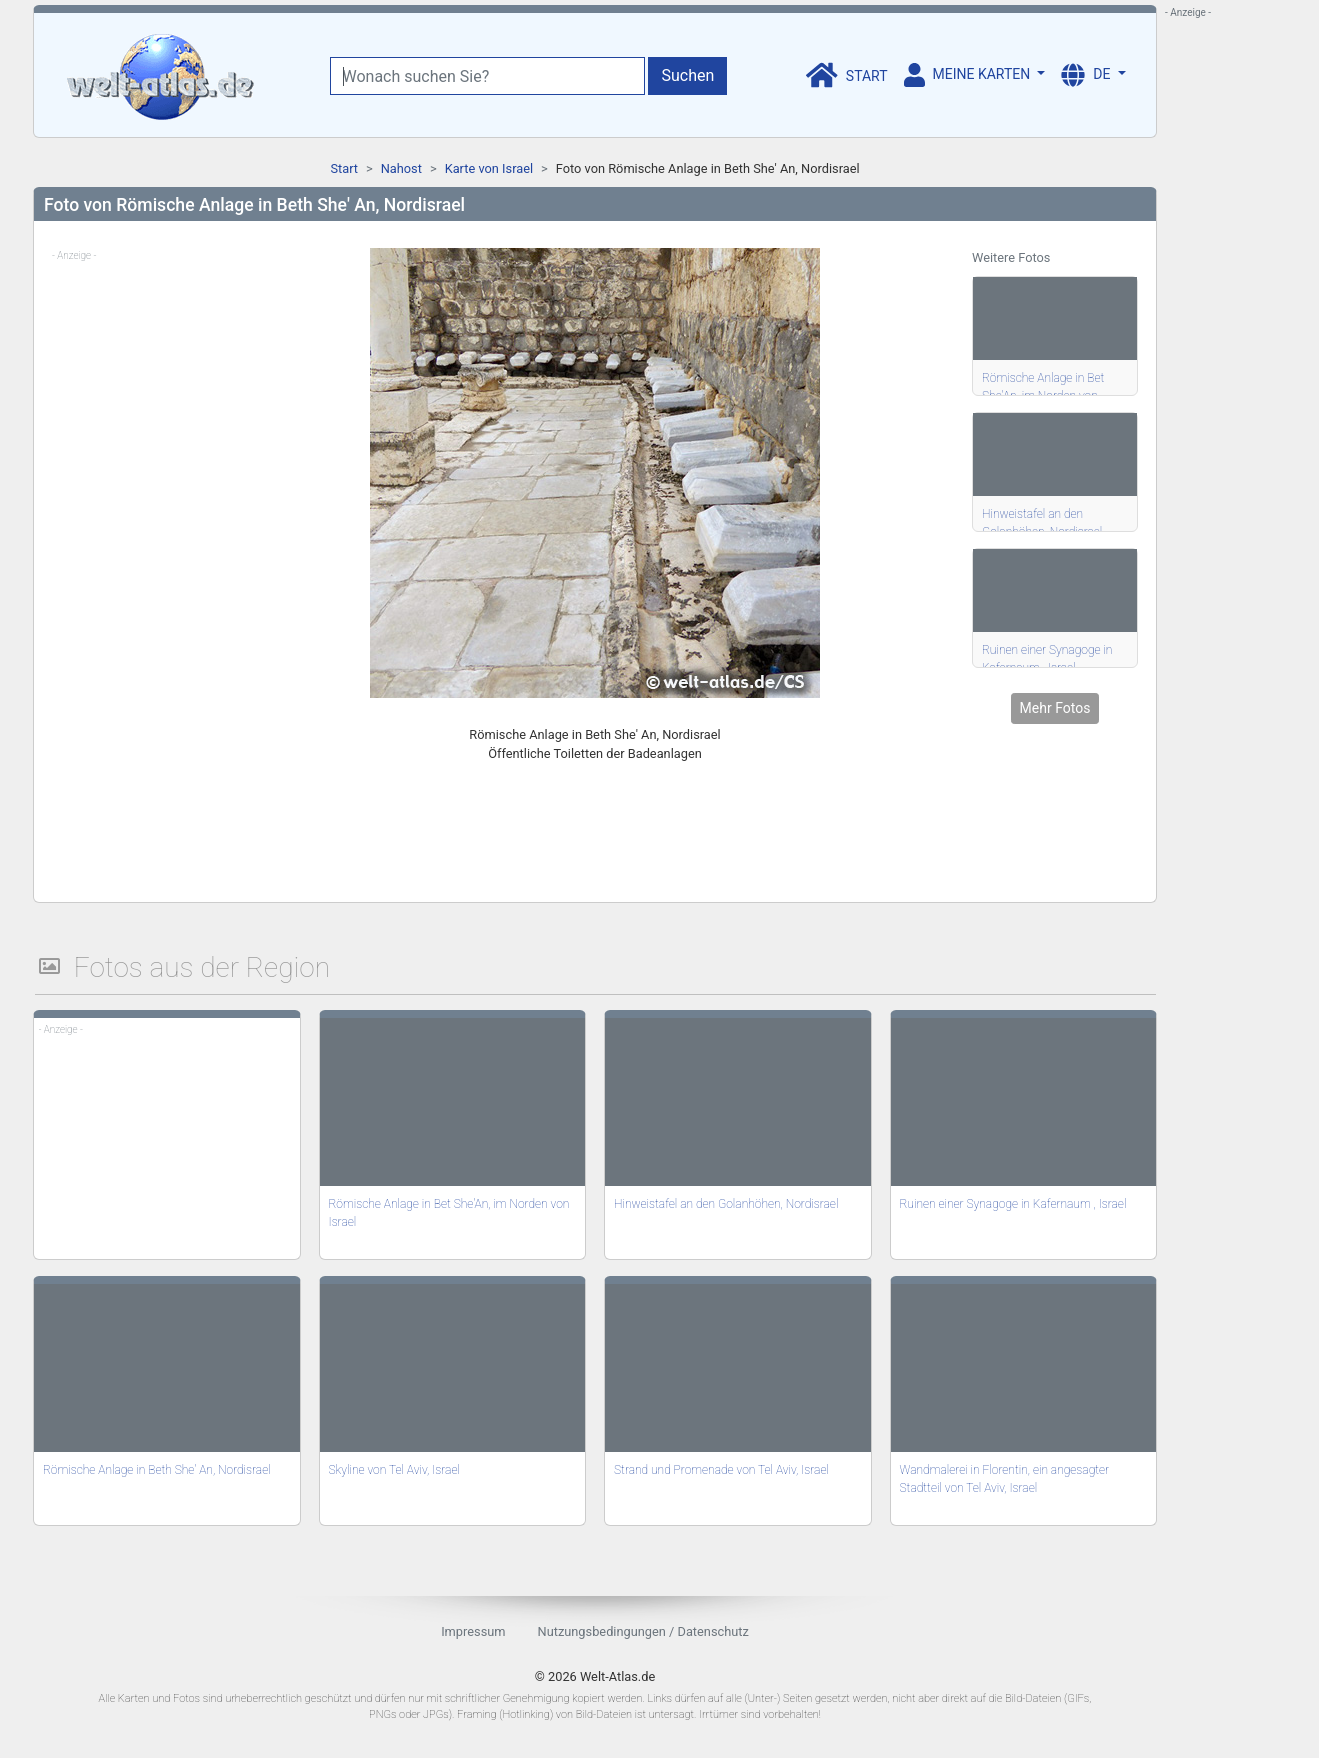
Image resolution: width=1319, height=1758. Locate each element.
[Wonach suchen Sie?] (487, 76)
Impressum (473, 1631)
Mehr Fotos (1055, 708)
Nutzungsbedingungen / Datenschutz (643, 1631)
